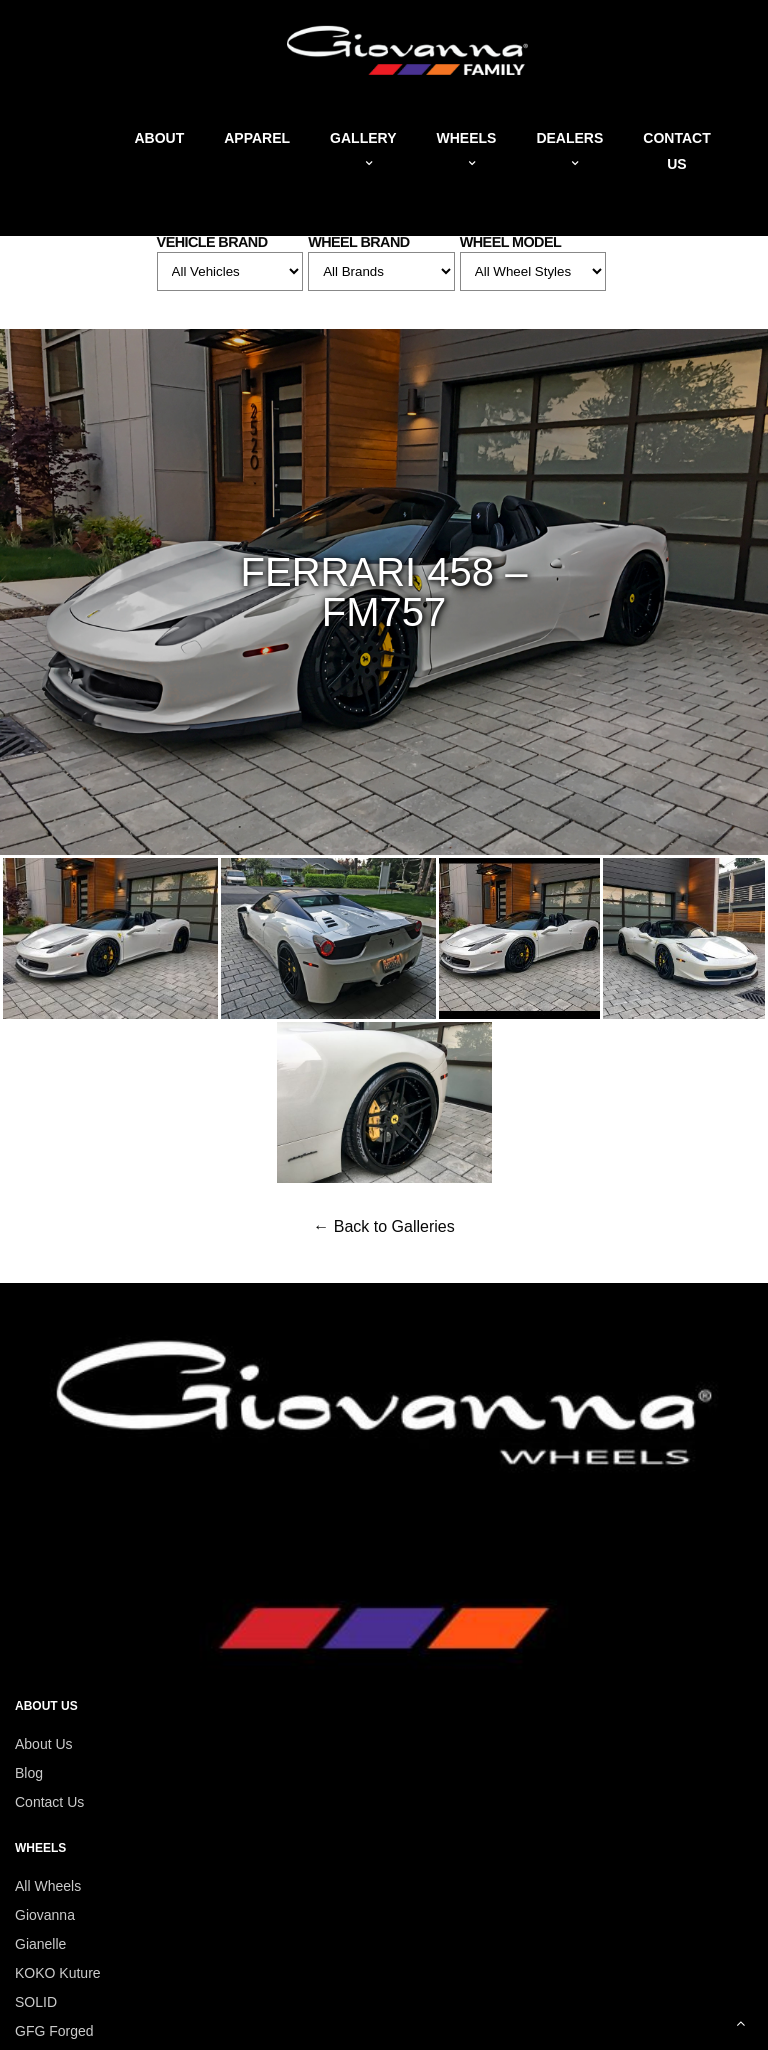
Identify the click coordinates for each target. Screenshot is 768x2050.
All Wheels (48, 1886)
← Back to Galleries (383, 1226)
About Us (44, 1744)
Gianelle (40, 1944)
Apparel (257, 138)
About (159, 138)
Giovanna (45, 1915)
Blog (29, 1773)
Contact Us (49, 1802)
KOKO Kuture (58, 1973)
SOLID (36, 2002)
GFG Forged (54, 2031)
